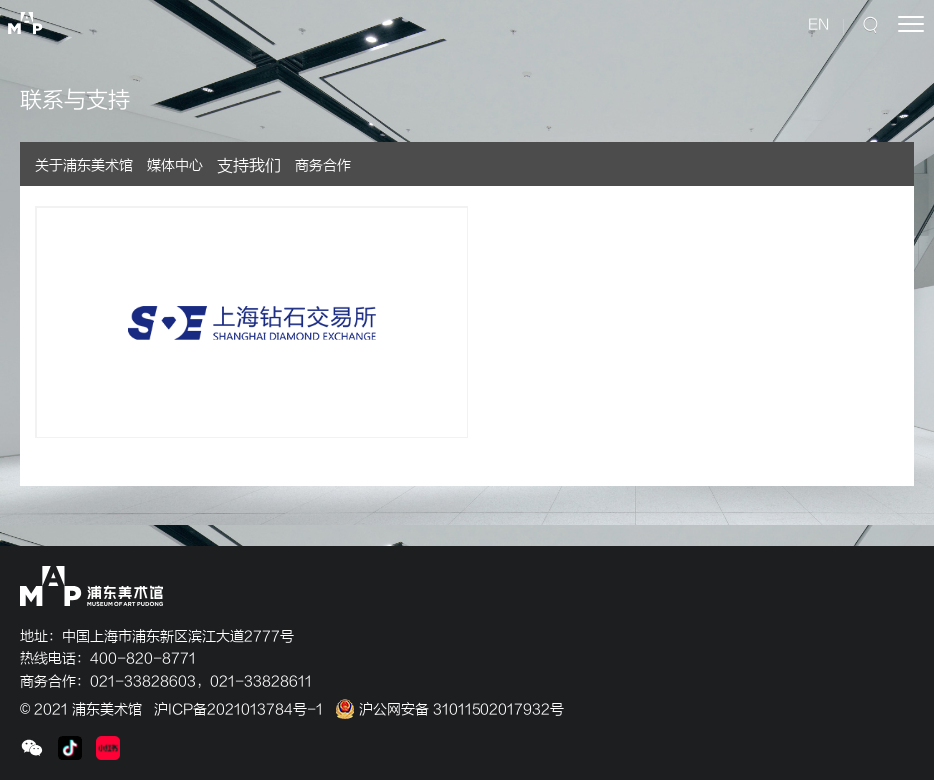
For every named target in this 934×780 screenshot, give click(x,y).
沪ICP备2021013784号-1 (238, 709)
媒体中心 (175, 165)
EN (818, 24)
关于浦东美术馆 (84, 165)
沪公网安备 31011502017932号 (449, 709)
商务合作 (323, 165)
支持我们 (249, 166)
